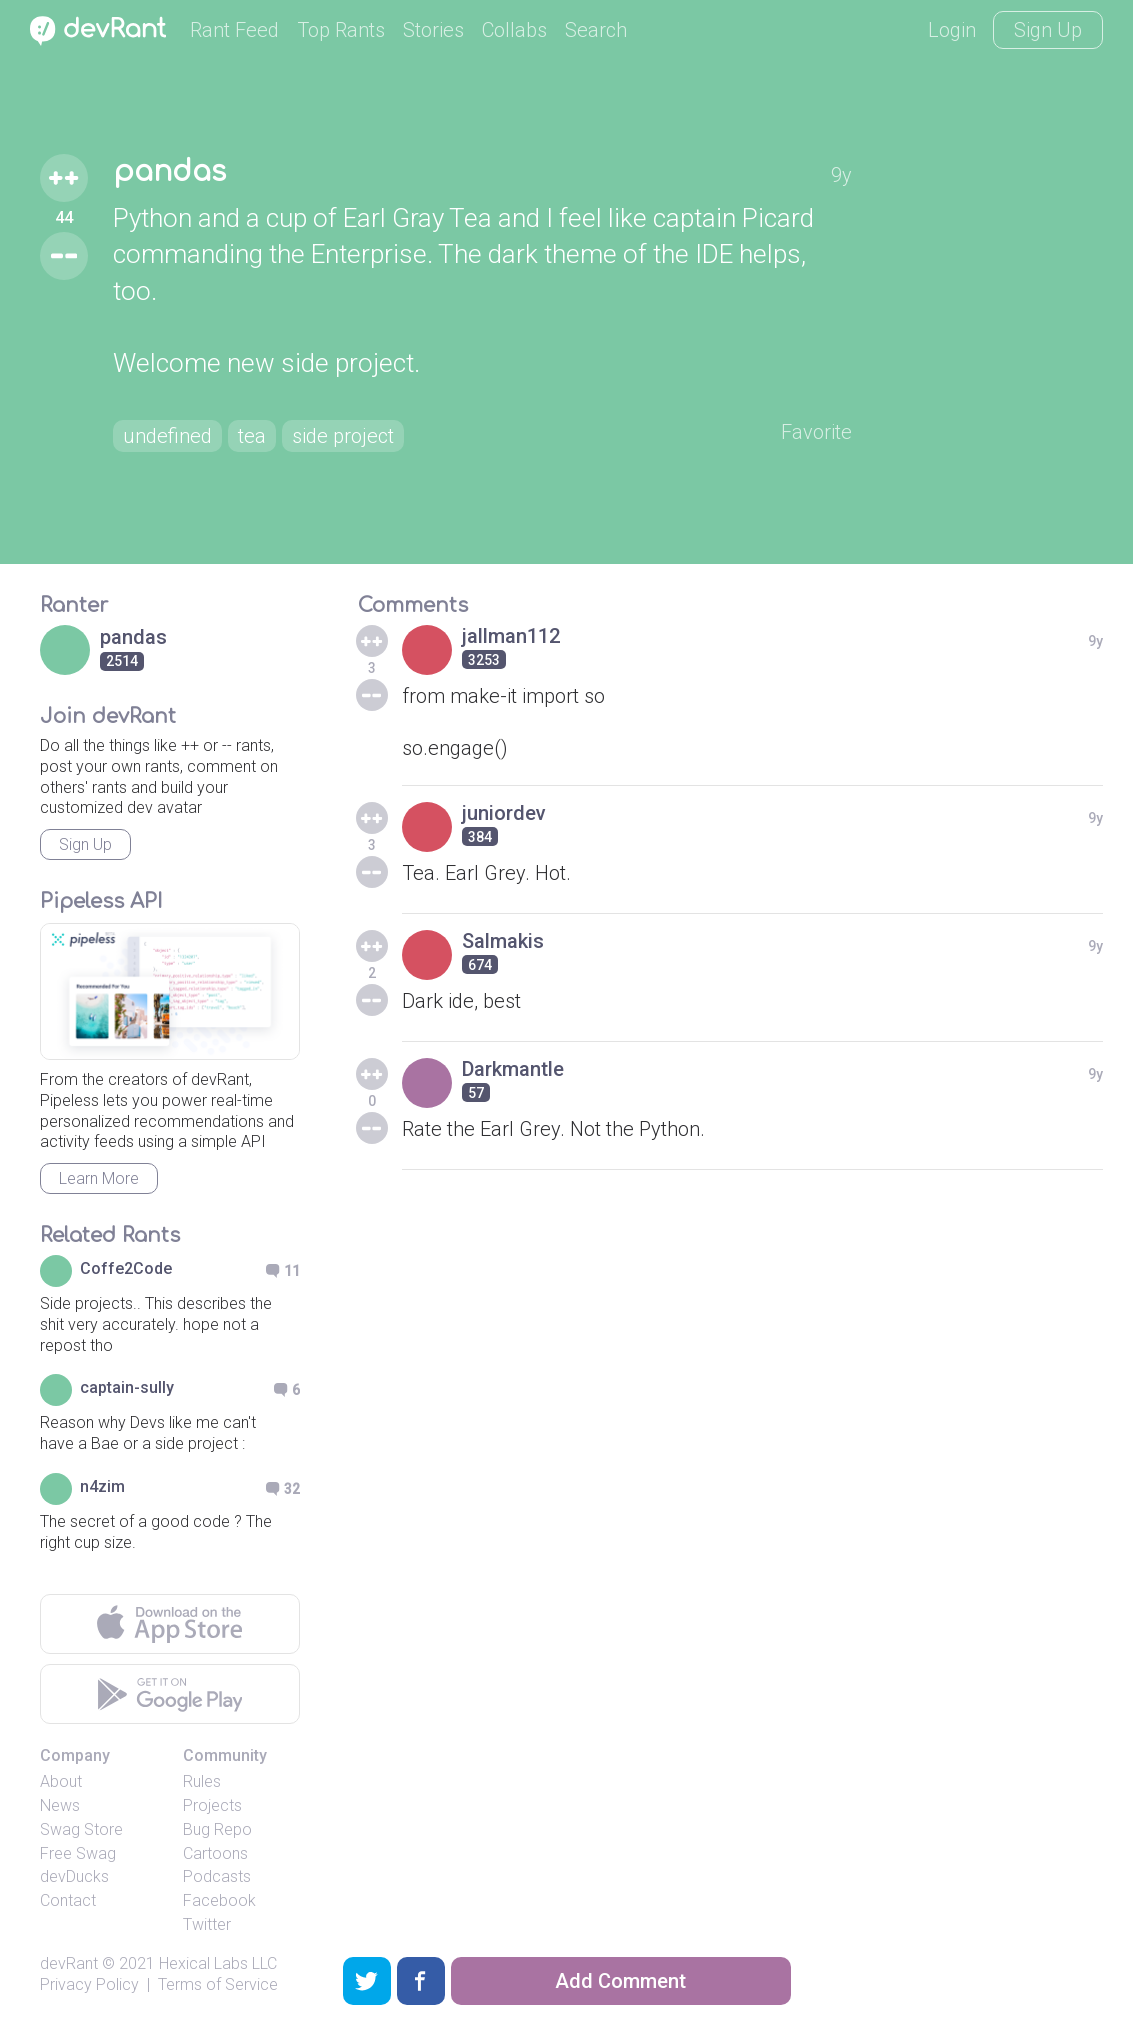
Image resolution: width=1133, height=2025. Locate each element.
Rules (202, 1781)
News (60, 1805)
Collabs (514, 30)
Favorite (816, 432)
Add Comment (620, 1981)
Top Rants (341, 30)
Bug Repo (217, 1829)
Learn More (99, 1178)
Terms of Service (218, 1984)
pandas (169, 172)
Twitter (207, 1924)
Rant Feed (234, 30)
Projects (212, 1805)
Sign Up (1048, 30)
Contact (68, 1900)
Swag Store (81, 1829)
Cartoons (215, 1853)
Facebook (219, 1900)
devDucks (74, 1876)
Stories (433, 30)
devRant (69, 1963)
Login (952, 30)
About (61, 1781)
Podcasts (217, 1876)
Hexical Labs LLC (218, 1963)
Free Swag (78, 1853)
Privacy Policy (89, 1984)
